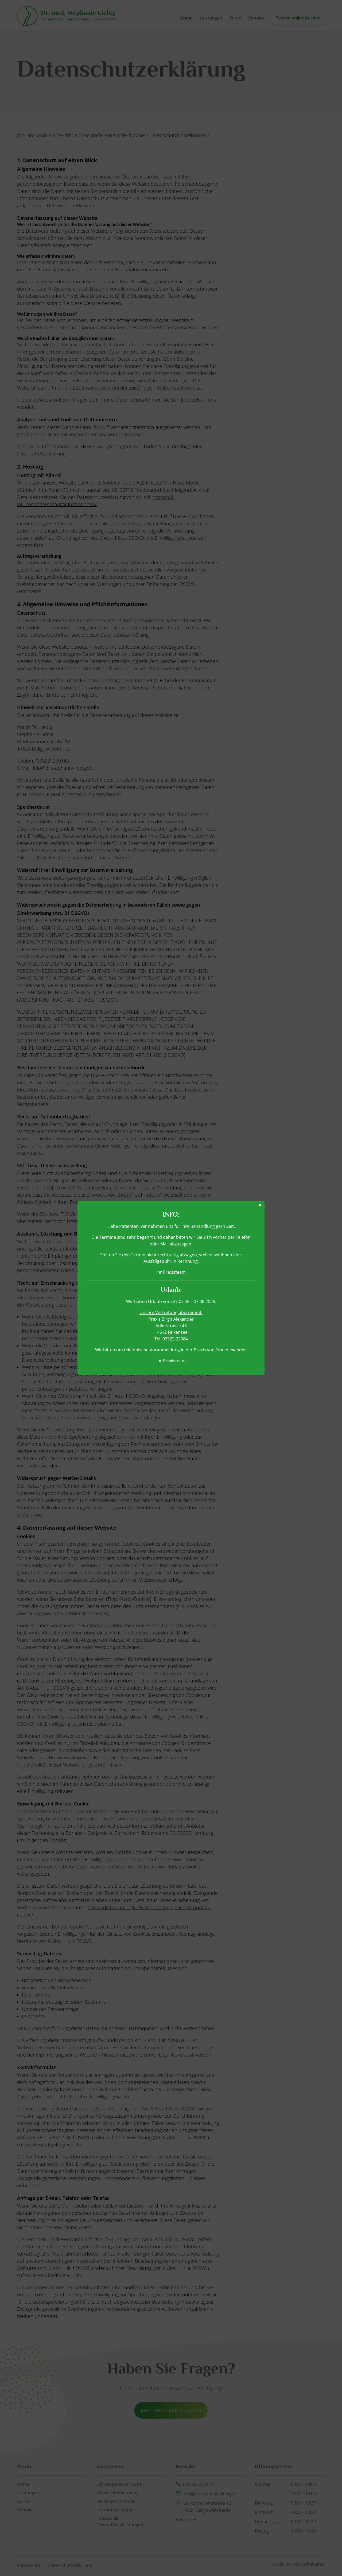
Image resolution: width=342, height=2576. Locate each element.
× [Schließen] (260, 1204)
